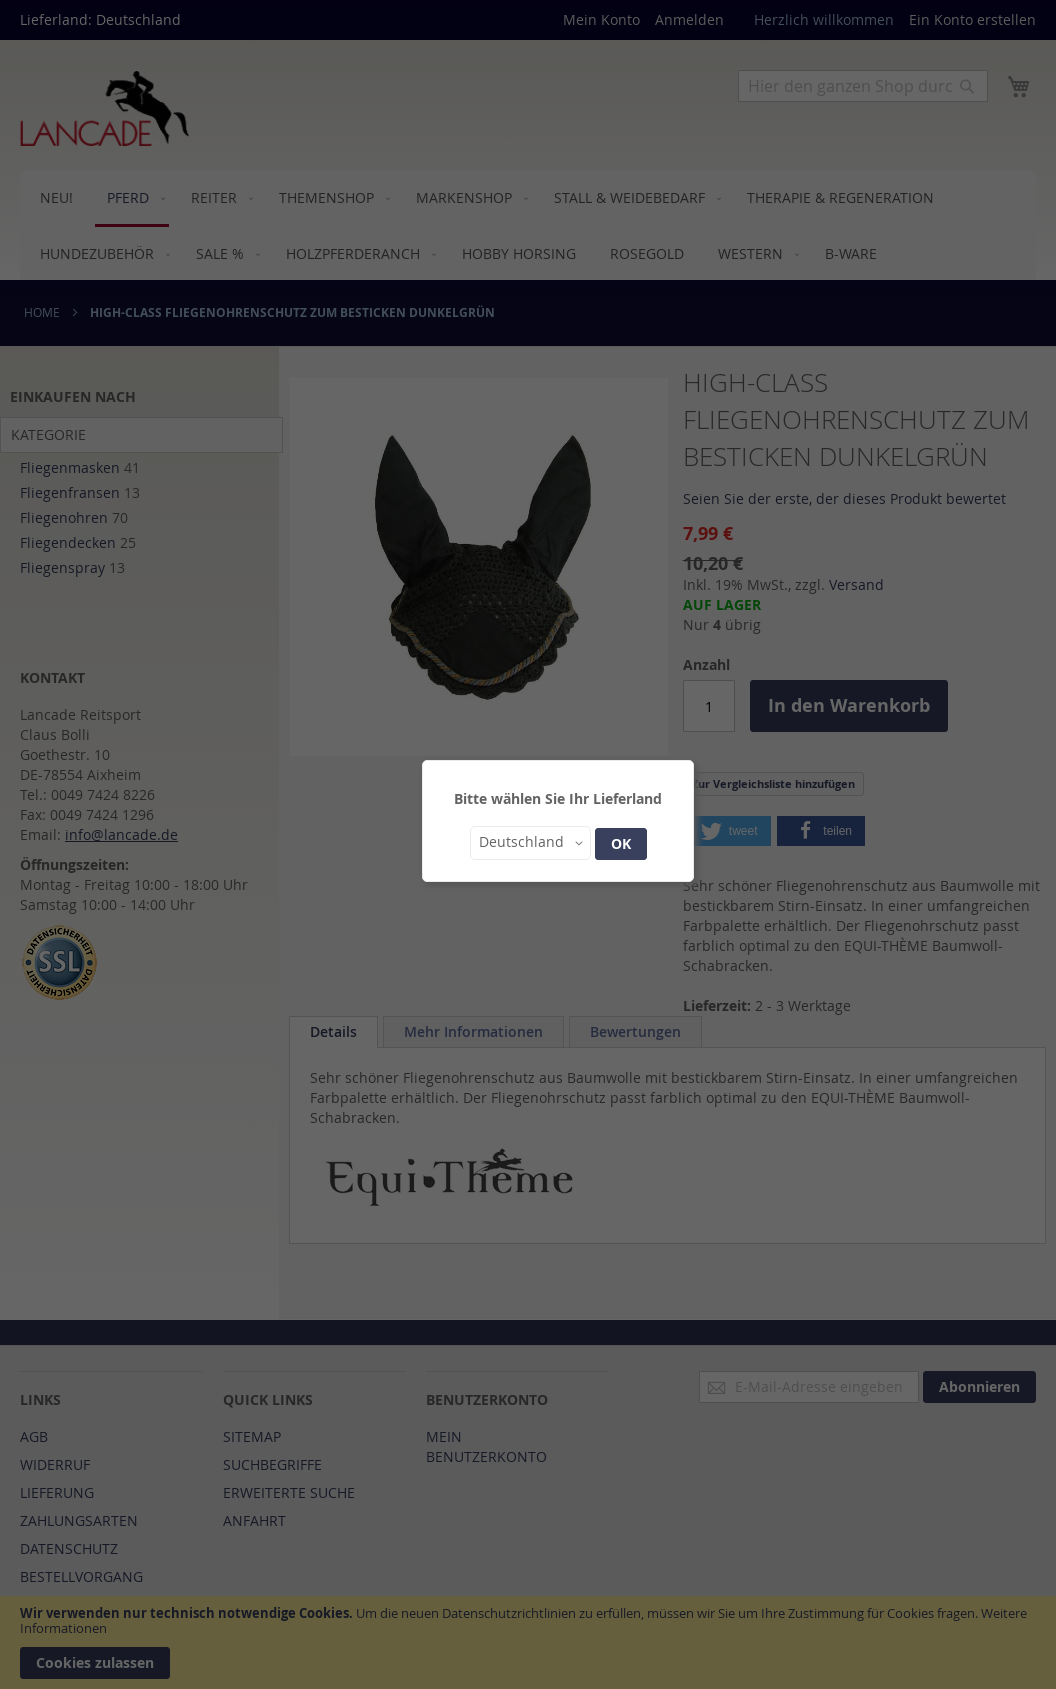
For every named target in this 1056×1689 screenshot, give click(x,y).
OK (621, 843)
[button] (530, 843)
